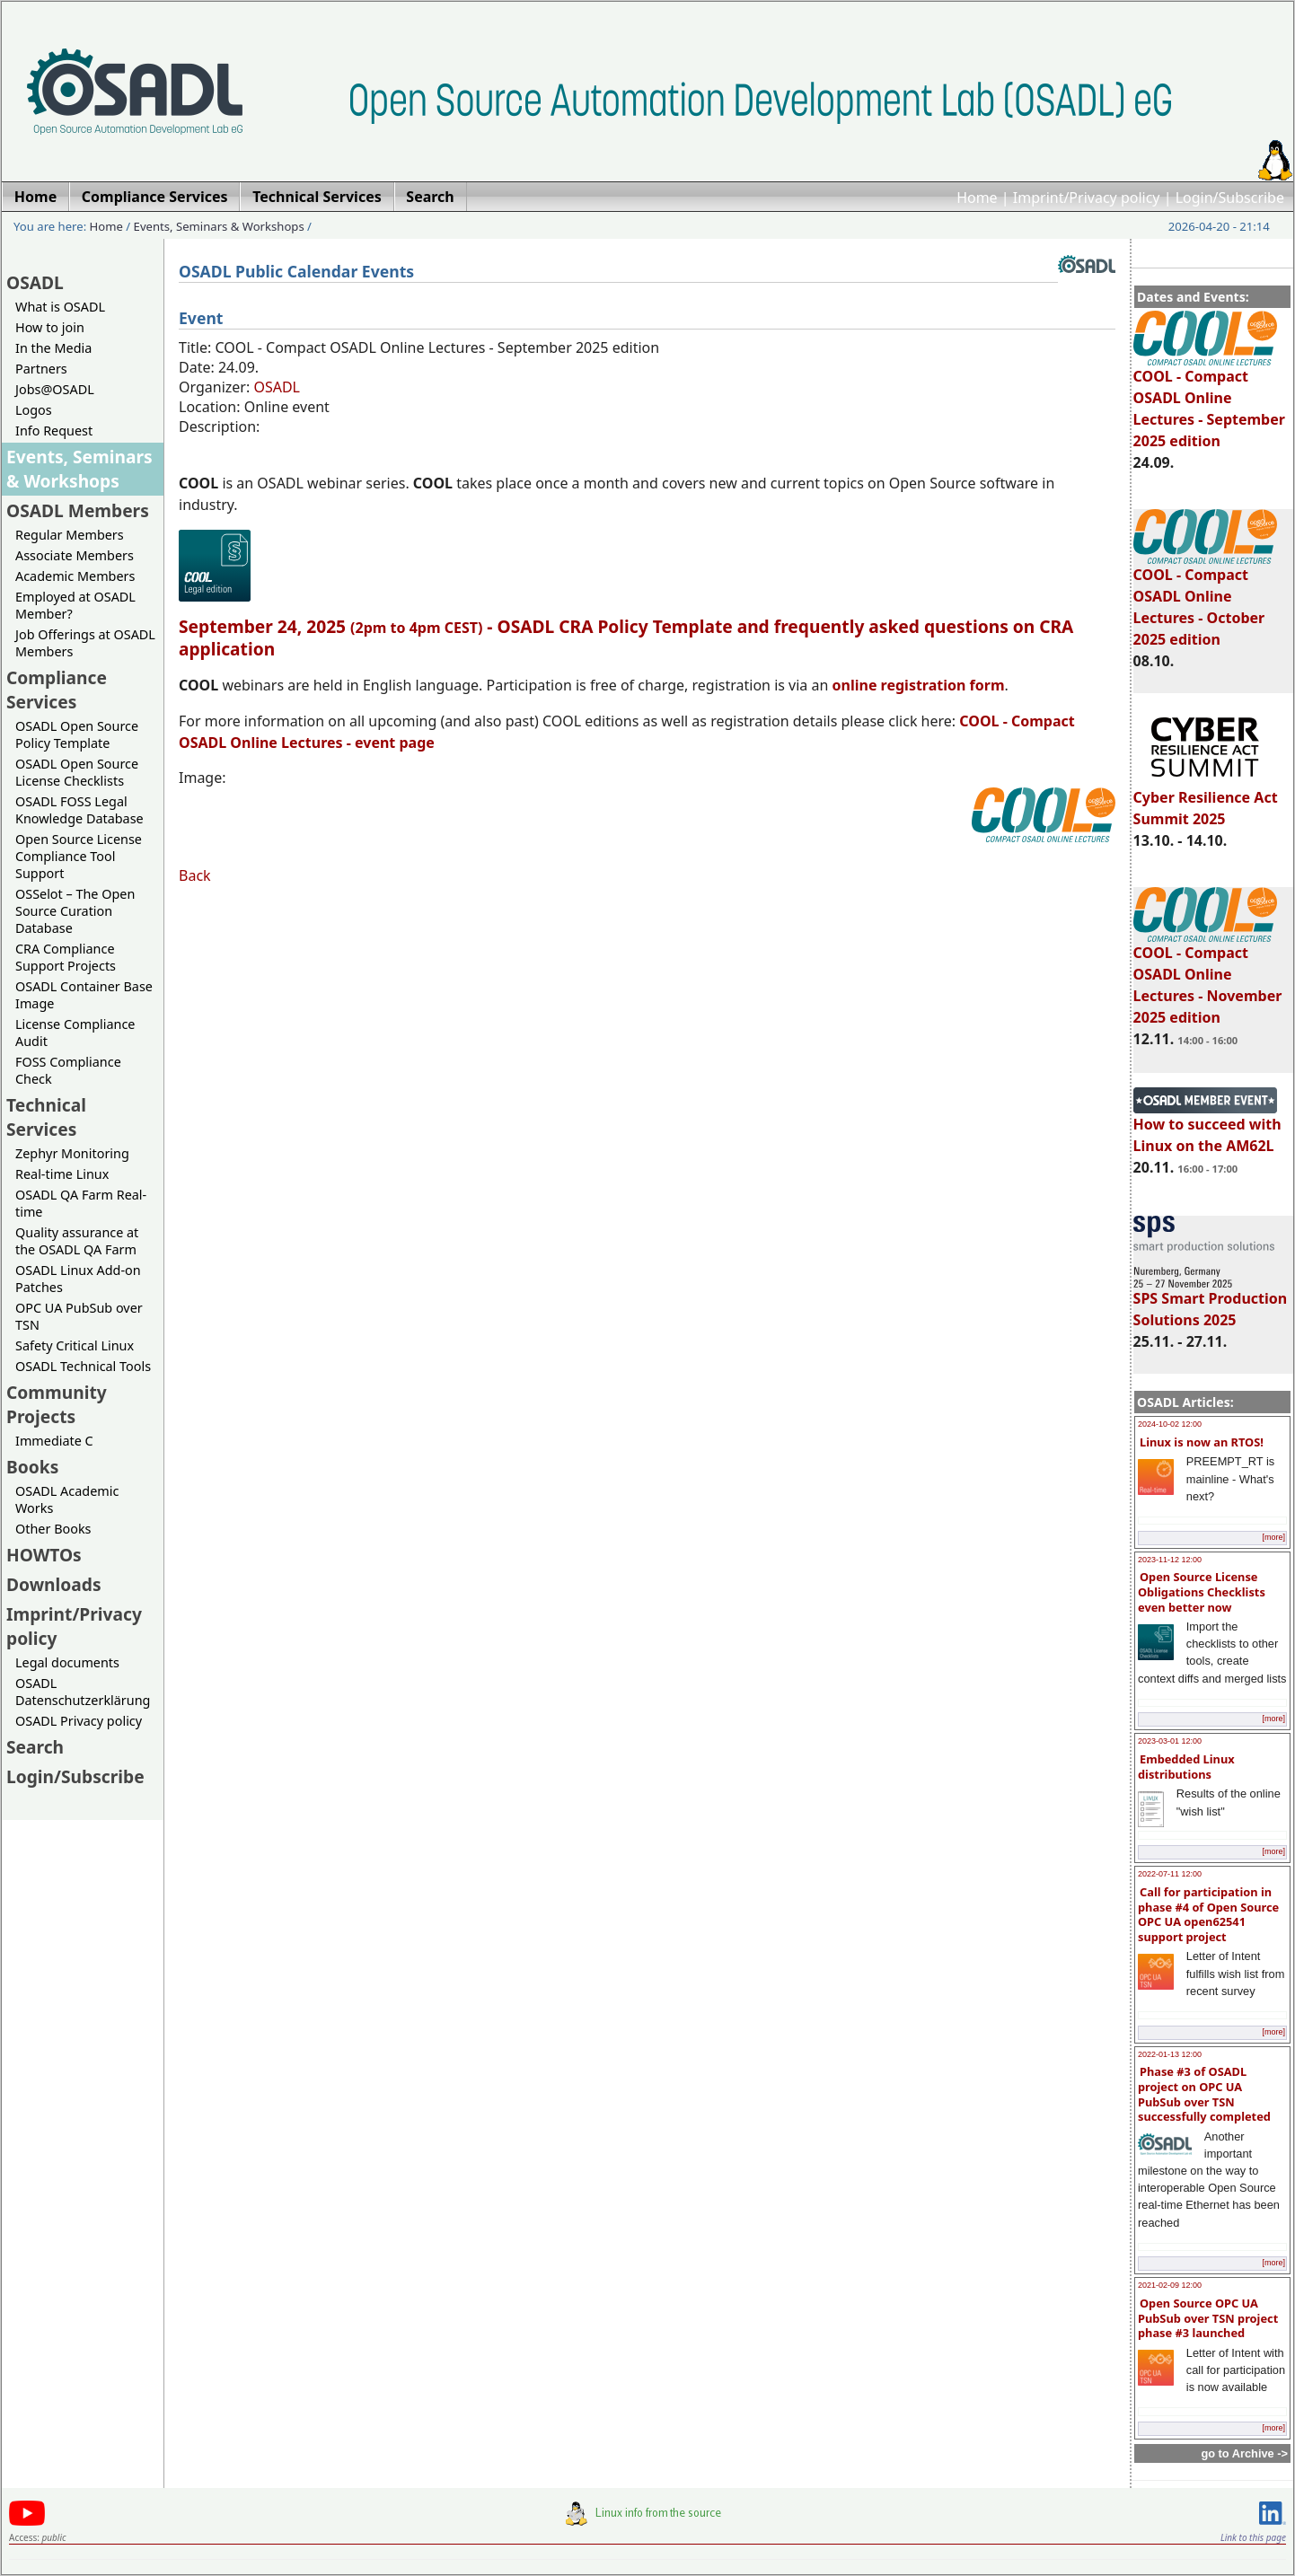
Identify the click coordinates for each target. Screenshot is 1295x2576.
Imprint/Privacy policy (1086, 197)
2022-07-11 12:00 (1170, 1873)
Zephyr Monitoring (72, 1153)
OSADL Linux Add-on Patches (78, 1279)
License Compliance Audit (75, 1032)
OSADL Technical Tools (83, 1366)
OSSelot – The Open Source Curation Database (75, 910)
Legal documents (67, 1662)
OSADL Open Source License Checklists (76, 772)
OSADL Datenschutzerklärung (82, 1692)
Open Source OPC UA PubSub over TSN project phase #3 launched (1208, 2318)
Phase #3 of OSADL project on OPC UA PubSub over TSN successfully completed (1204, 2093)
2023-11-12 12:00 (1170, 1559)
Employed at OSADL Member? (75, 605)
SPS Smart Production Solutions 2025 (1210, 1301)
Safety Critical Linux (74, 1345)
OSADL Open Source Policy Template (76, 734)
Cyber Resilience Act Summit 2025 (1205, 800)
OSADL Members (77, 510)
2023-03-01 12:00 (1170, 1740)
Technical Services (46, 1117)
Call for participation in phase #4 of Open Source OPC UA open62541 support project (1208, 1914)
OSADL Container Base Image (84, 995)
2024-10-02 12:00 (1170, 1424)
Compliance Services (56, 689)
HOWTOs (44, 1555)
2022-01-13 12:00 (1170, 2054)
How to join (49, 327)
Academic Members (75, 576)
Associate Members (74, 555)
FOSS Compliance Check (68, 1070)
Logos (33, 409)
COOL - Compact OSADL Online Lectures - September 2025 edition (1209, 400)
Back (195, 875)
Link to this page (1253, 2537)
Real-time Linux (62, 1173)
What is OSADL (60, 306)
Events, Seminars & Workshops (219, 226)
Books (32, 1467)
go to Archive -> (1244, 2453)
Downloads (53, 1584)
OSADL (35, 282)
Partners (41, 368)
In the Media (53, 347)
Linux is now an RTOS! (1202, 1442)
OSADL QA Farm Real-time (80, 1203)
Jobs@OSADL (54, 389)
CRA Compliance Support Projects (65, 957)
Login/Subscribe (1230, 197)
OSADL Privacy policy (78, 1720)
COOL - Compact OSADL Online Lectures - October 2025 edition (1205, 599)
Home (977, 197)
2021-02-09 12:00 (1170, 2285)
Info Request (53, 430)
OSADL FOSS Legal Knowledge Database (79, 810)
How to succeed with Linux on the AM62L (1207, 1127)
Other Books (53, 1528)
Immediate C (54, 1440)
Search (35, 1747)
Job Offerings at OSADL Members (85, 643)
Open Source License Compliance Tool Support (78, 856)
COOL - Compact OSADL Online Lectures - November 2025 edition (1207, 977)
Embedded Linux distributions (1186, 1766)
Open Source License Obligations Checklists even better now (1201, 1591)
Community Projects (56, 1404)
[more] (1273, 1537)
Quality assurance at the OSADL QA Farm (76, 1241)
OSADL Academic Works (67, 1499)
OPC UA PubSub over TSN (79, 1316)
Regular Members (69, 534)
